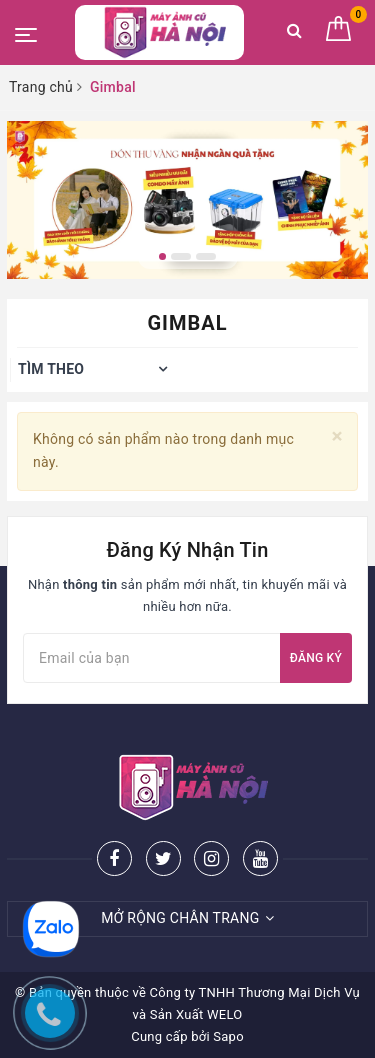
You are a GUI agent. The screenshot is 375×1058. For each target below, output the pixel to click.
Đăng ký (316, 658)
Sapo (228, 1036)
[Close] (337, 436)
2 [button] (181, 256)
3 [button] (206, 256)
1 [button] (162, 256)
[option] (187, 200)
